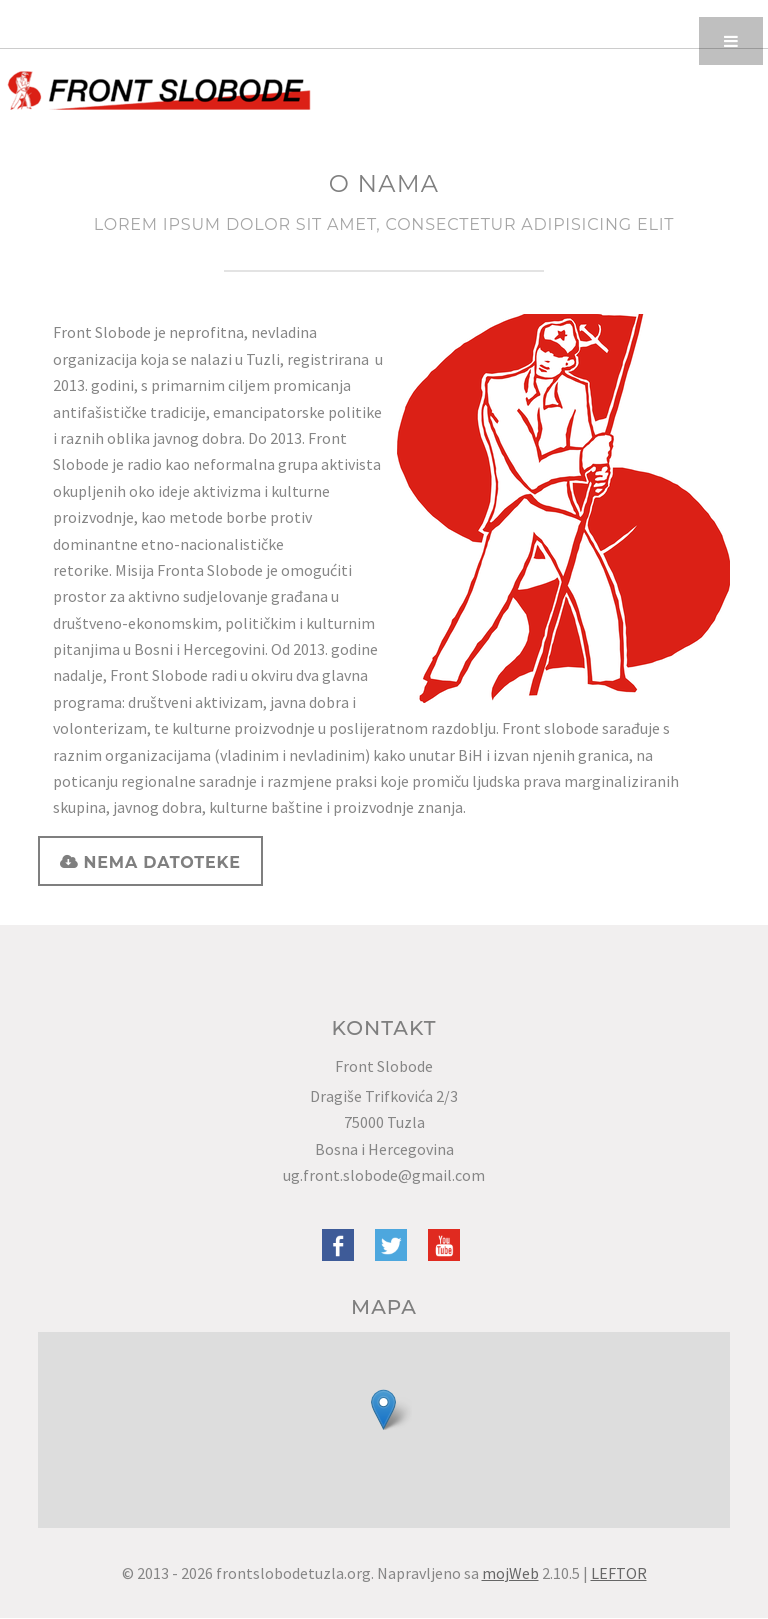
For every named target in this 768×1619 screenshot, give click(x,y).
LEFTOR (619, 1573)
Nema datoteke (159, 862)
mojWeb (510, 1573)
